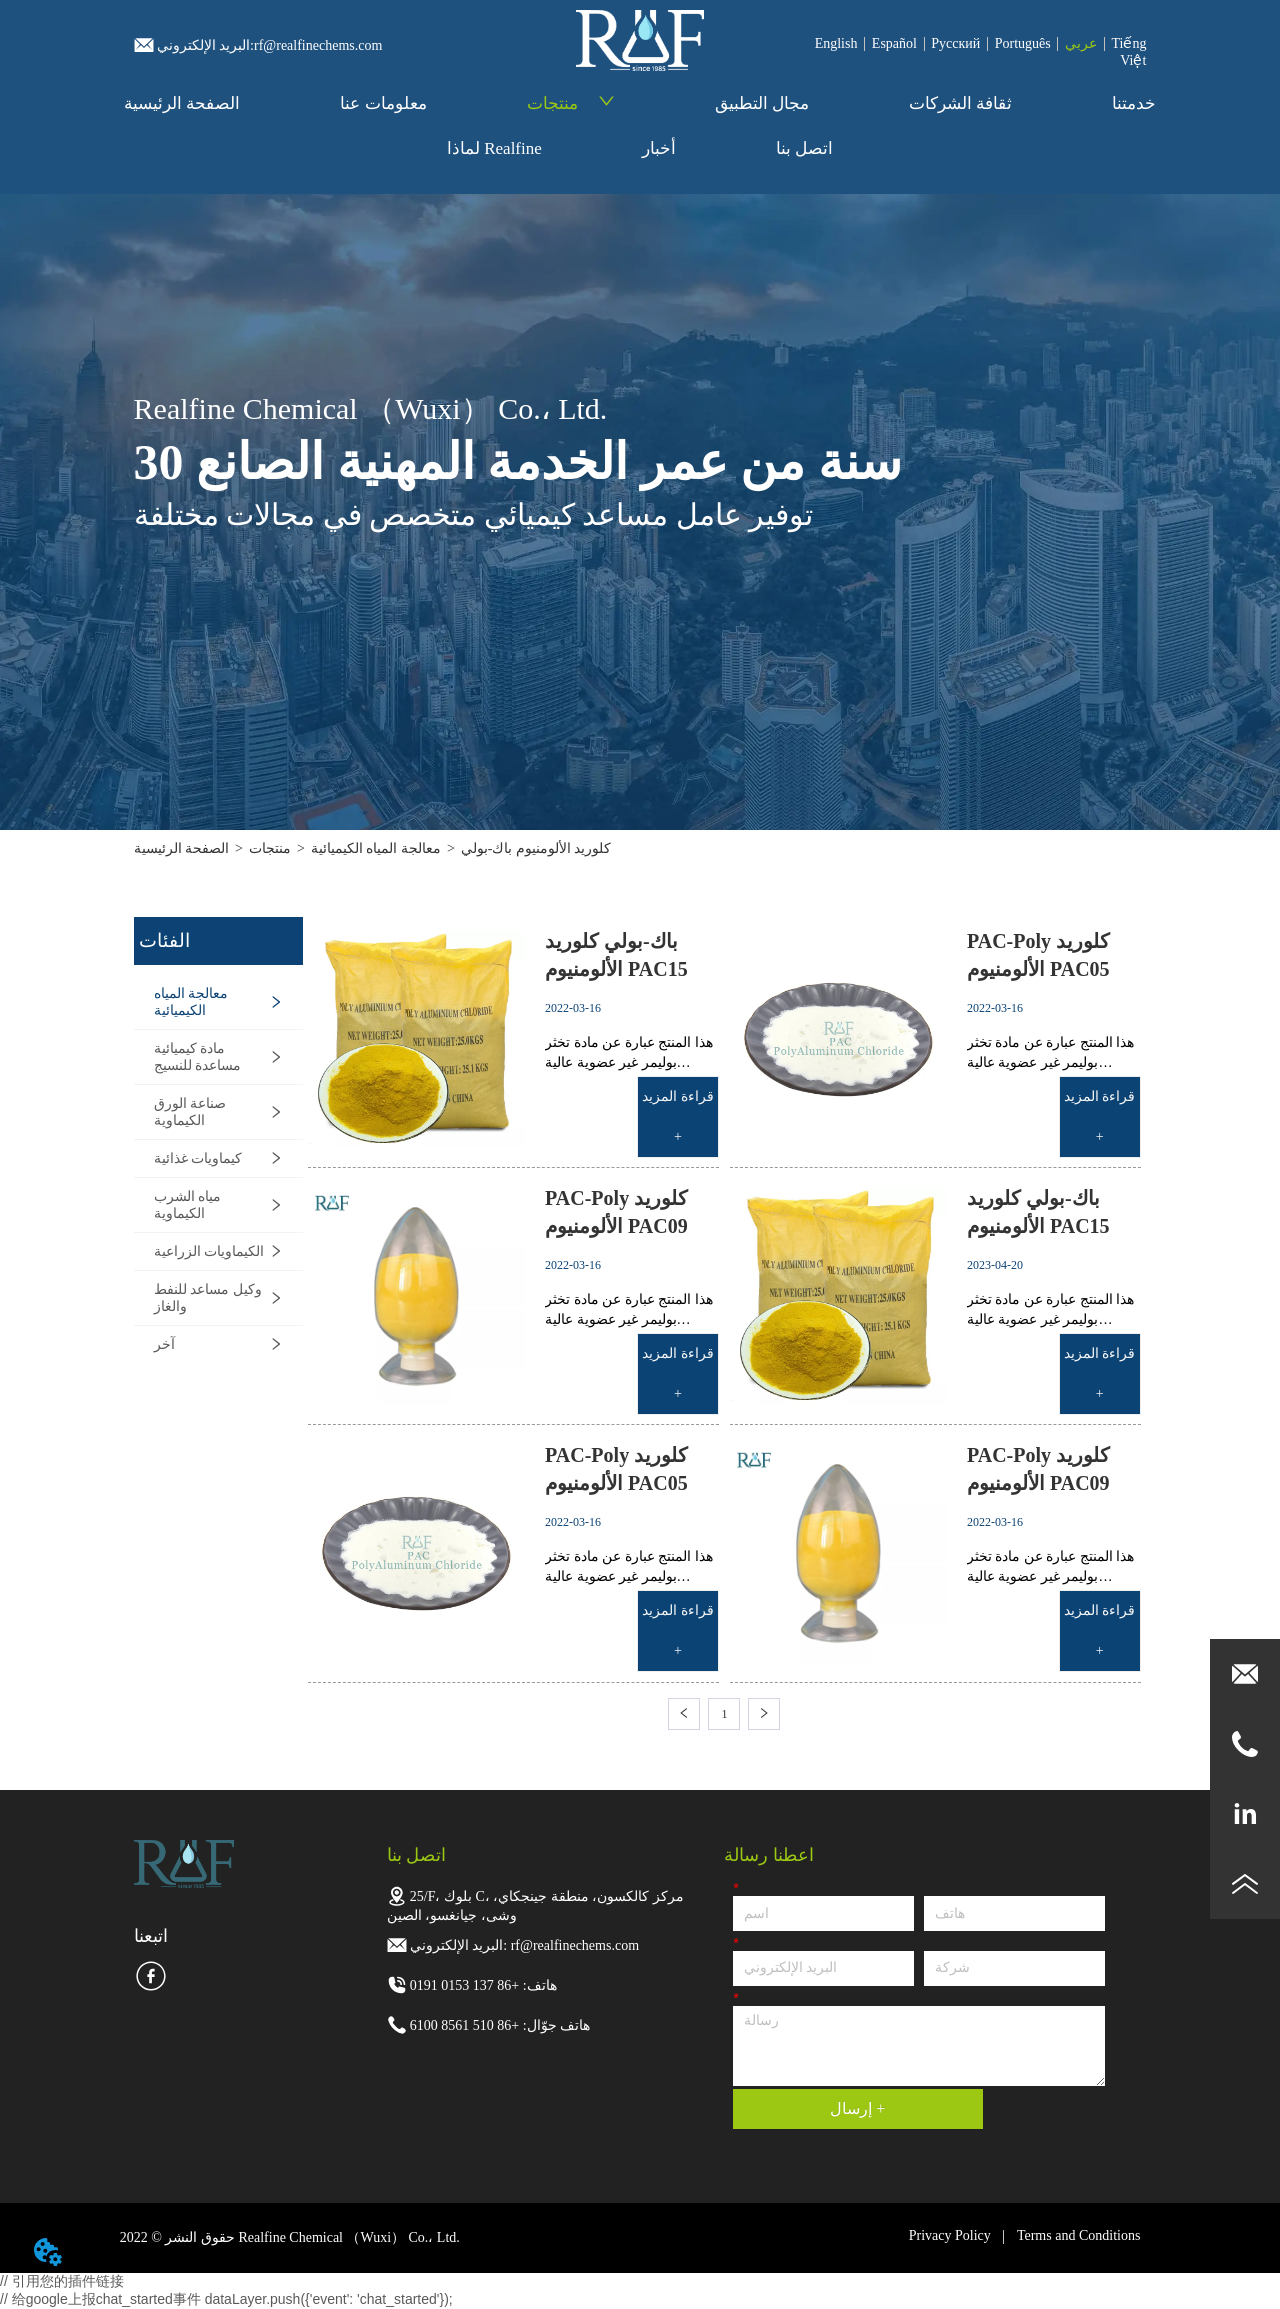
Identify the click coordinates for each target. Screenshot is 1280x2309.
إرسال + (857, 2108)
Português (1023, 43)
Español (894, 43)
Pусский (955, 43)
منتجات (571, 103)
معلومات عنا (383, 103)
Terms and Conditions (1078, 2235)
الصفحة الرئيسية (182, 103)
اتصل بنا (804, 148)
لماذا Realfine (494, 148)
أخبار (659, 148)
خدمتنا (1134, 103)
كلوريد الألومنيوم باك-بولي (536, 848)
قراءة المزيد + (678, 1116)
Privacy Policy (950, 2235)
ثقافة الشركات (960, 103)
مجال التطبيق (762, 103)
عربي (1081, 43)
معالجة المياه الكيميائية (376, 848)
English (836, 43)
